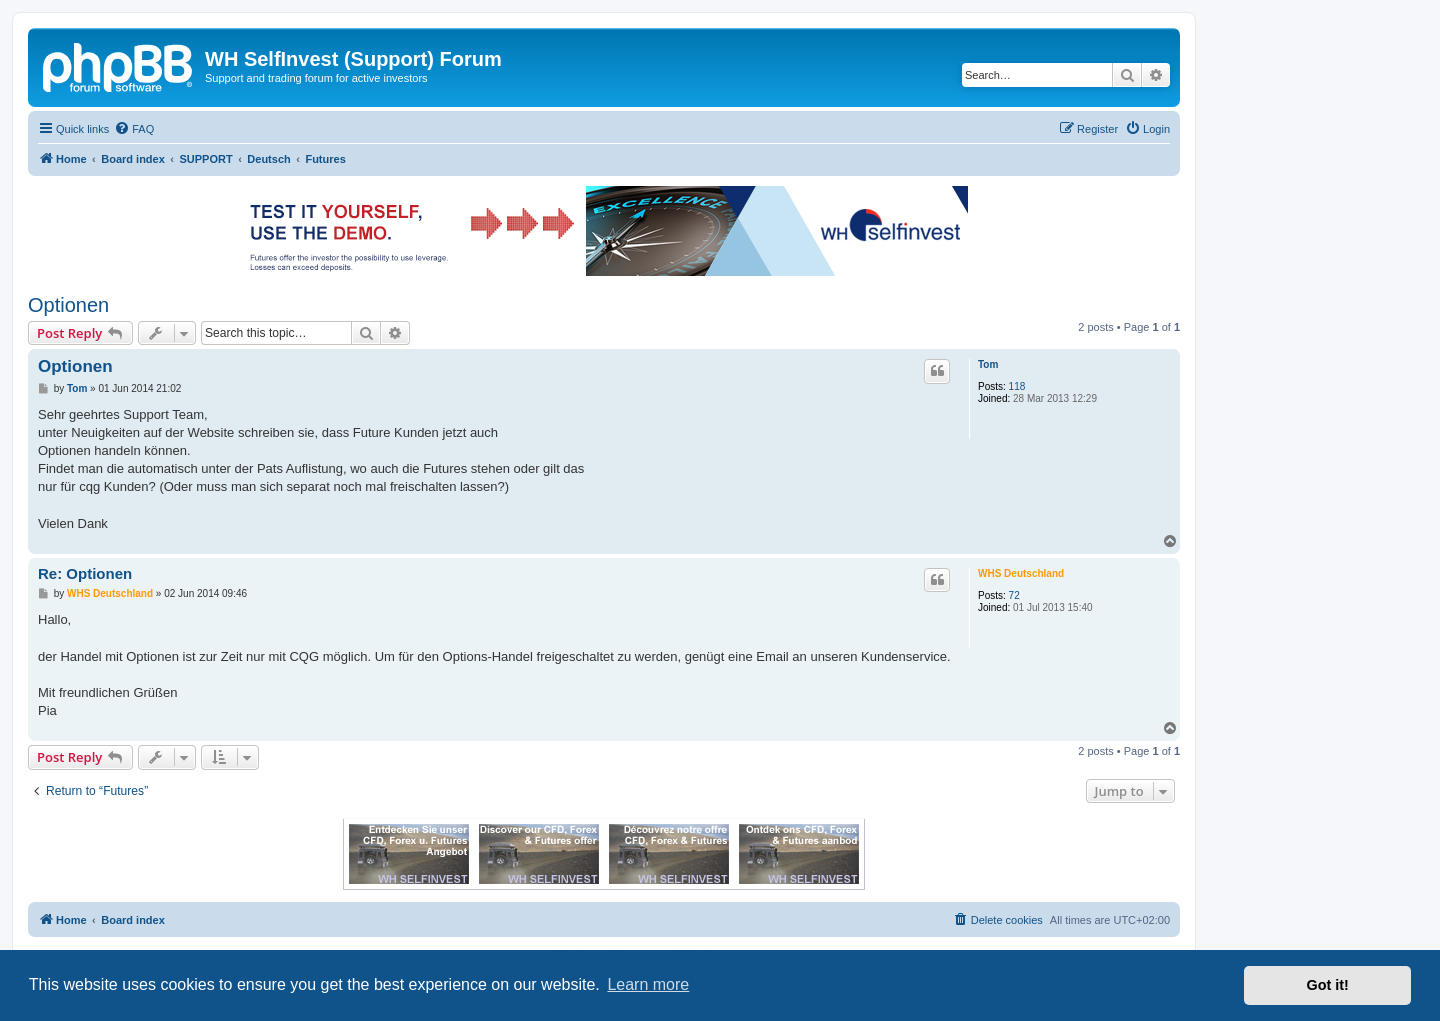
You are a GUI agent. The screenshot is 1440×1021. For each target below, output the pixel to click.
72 (1014, 595)
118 (1017, 386)
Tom (988, 364)
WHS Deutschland (1021, 573)
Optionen (68, 305)
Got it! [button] (1328, 985)
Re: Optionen (85, 573)
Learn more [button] (648, 984)
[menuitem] (134, 129)
